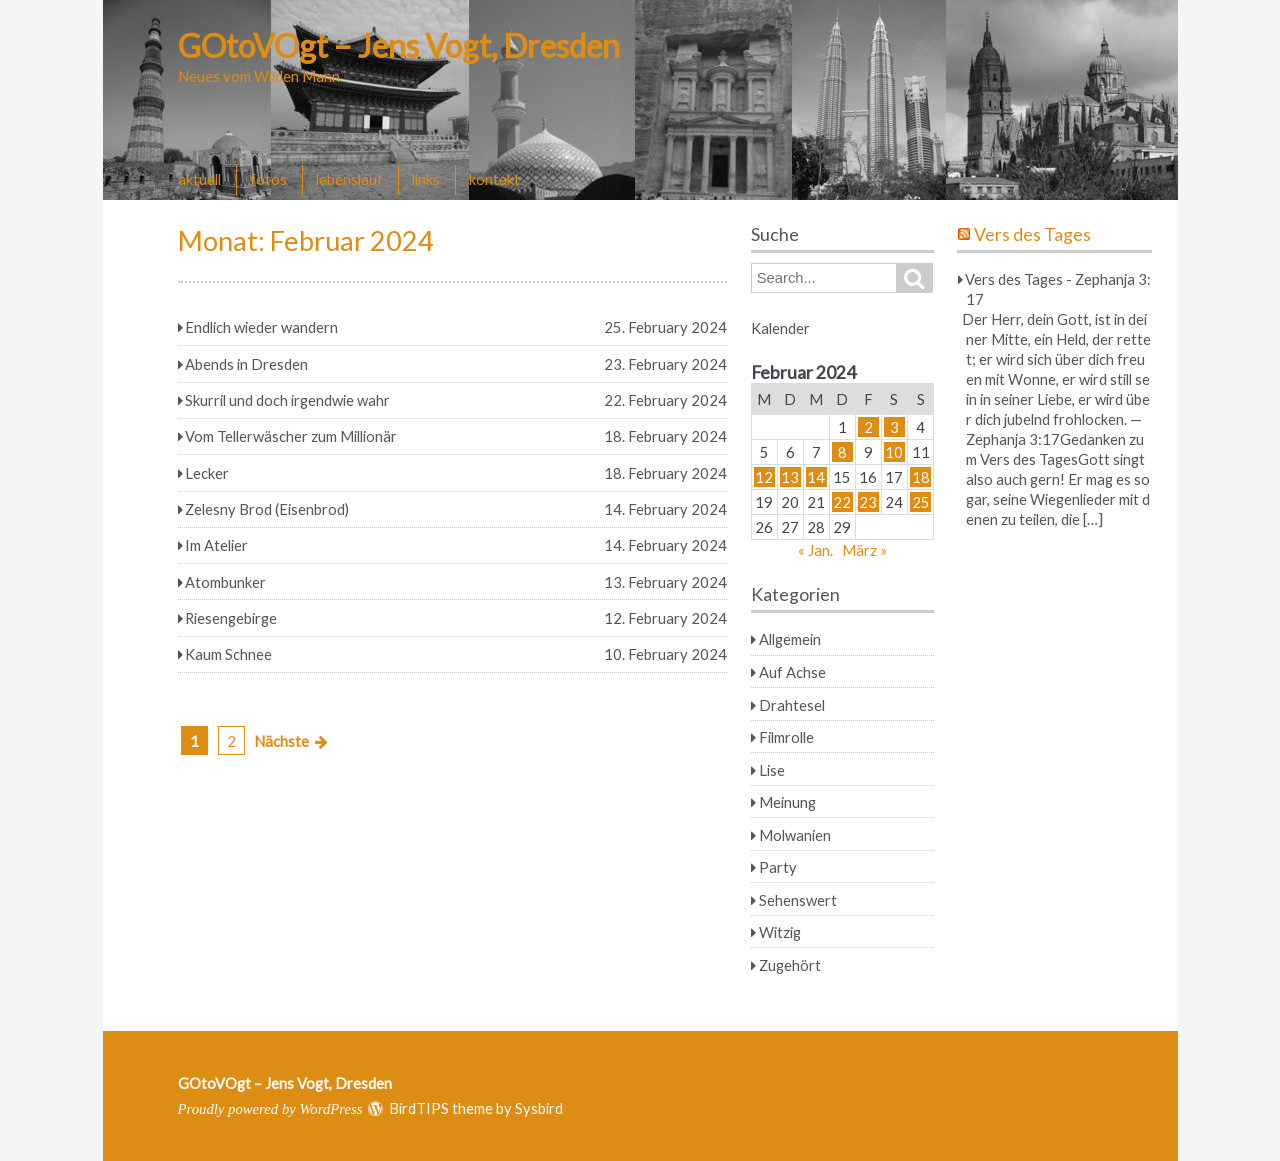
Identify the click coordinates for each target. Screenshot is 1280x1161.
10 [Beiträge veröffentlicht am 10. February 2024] (894, 452)
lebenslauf (349, 179)
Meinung (787, 802)
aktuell (199, 179)
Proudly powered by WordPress (270, 1109)
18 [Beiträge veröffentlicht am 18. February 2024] (921, 477)
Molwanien (795, 835)
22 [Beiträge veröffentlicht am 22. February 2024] (842, 502)
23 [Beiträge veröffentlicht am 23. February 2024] (868, 502)
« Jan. (815, 550)
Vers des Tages (1032, 234)
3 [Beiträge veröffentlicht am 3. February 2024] (894, 427)
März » (864, 550)
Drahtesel (792, 705)
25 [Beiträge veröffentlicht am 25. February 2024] (921, 502)
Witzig (780, 932)
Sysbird (539, 1108)
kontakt (494, 179)
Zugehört (790, 965)
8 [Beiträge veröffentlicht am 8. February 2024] (842, 452)
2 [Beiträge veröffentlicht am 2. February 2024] (868, 427)
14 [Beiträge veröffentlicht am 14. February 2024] (816, 477)
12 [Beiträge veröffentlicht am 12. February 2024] (764, 477)
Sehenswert (798, 900)
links (426, 179)
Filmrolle (786, 737)
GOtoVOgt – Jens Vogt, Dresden (399, 45)
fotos (268, 179)
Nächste (281, 741)
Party (778, 867)
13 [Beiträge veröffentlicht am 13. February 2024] (790, 477)
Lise (772, 770)
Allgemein (790, 639)
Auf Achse (792, 672)
